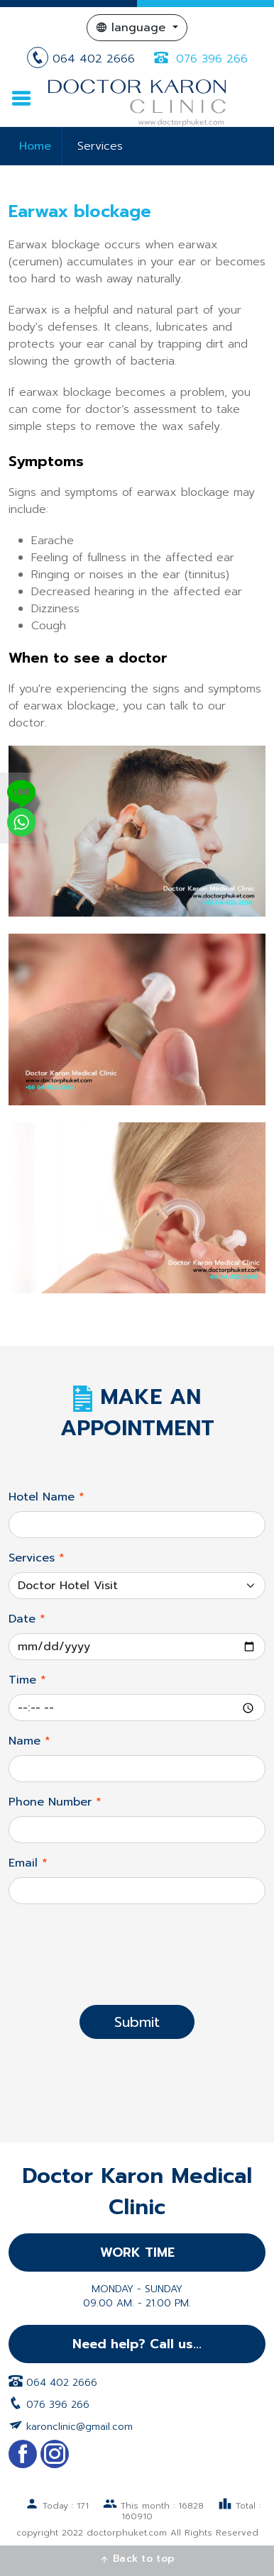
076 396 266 (199, 58)
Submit (137, 2022)
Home (35, 146)
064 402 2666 (83, 58)
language (133, 27)
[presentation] (137, 1966)
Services (100, 146)
